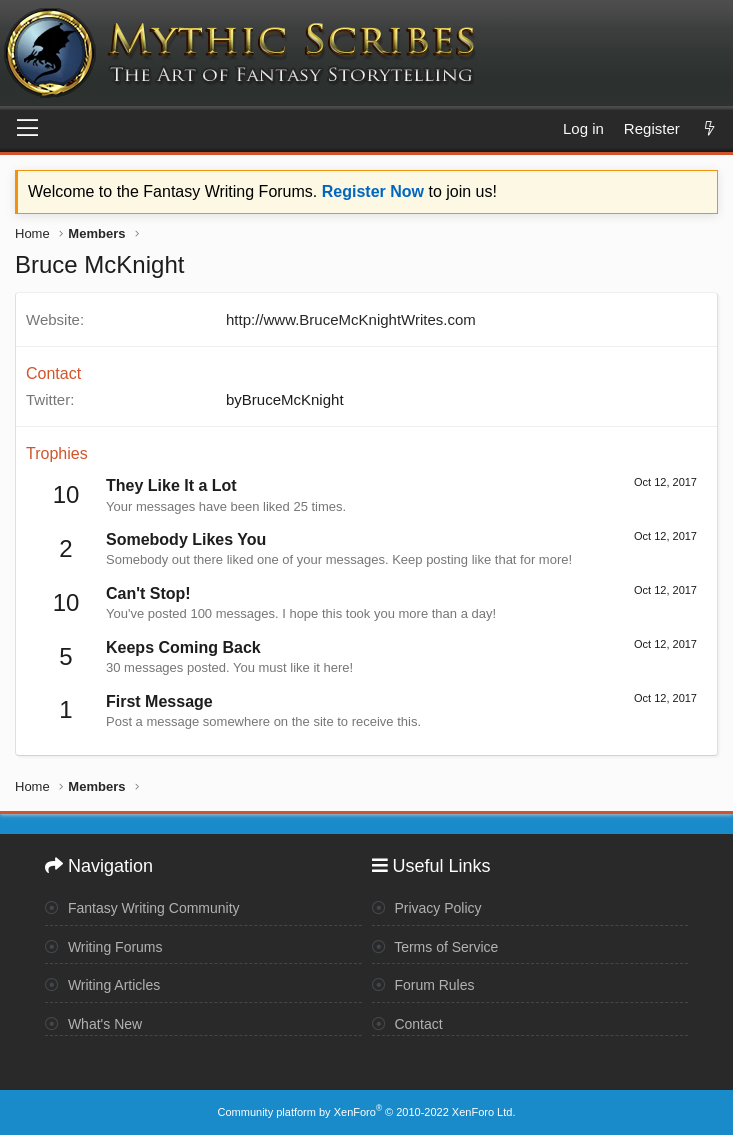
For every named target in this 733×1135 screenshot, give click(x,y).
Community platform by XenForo (367, 1112)
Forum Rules (423, 985)
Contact (407, 1024)
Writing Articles (102, 985)
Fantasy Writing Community (142, 908)
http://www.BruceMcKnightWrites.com (351, 319)
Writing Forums (104, 947)
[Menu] (27, 129)
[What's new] (709, 128)
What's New (93, 1024)
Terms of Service (435, 947)
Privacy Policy (427, 908)
